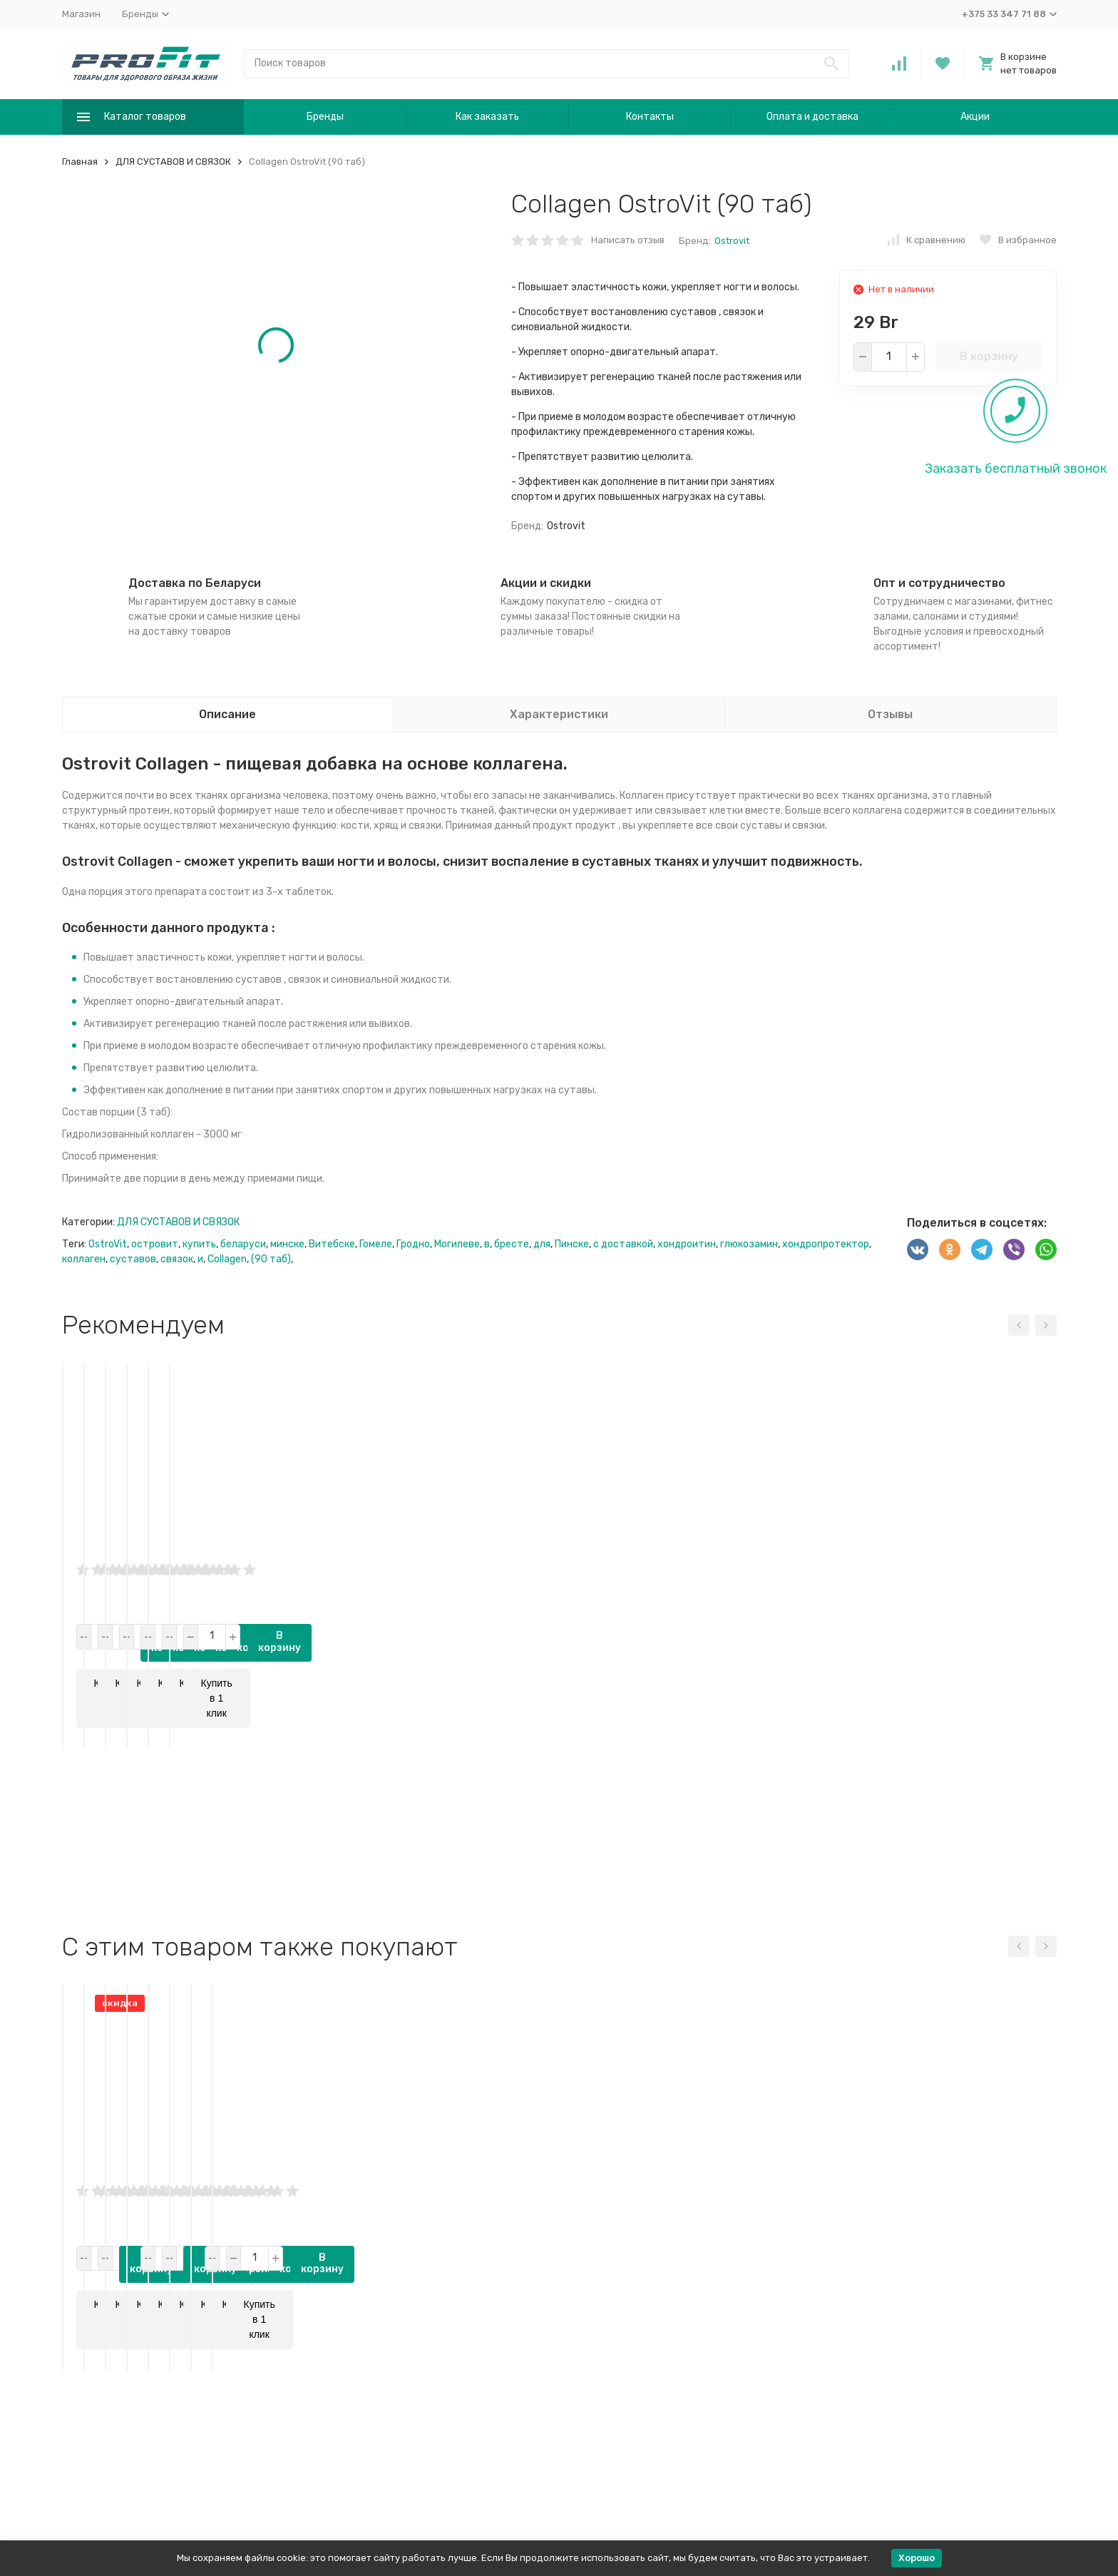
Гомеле (375, 1244)
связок (176, 1259)
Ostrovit (731, 240)
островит (154, 1244)
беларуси (243, 1244)
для (541, 1244)
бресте (511, 1244)
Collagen (227, 1259)
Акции (975, 117)
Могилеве (457, 1244)
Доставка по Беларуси (194, 583)
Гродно (413, 1244)
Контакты (650, 117)
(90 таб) (271, 1259)
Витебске (332, 1244)
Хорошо (916, 2557)
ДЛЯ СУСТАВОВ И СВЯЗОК (173, 161)
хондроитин (686, 1244)
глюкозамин (749, 1244)
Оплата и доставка (812, 117)
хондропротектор (825, 1244)
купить (199, 1244)
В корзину (989, 356)
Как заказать (487, 117)
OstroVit (107, 1244)
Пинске (572, 1244)
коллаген (84, 1259)
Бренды (325, 117)
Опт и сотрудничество (939, 583)
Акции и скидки (546, 583)
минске (287, 1244)
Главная (80, 161)
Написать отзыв (628, 240)
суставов (133, 1259)
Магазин (81, 14)
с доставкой (623, 1244)
